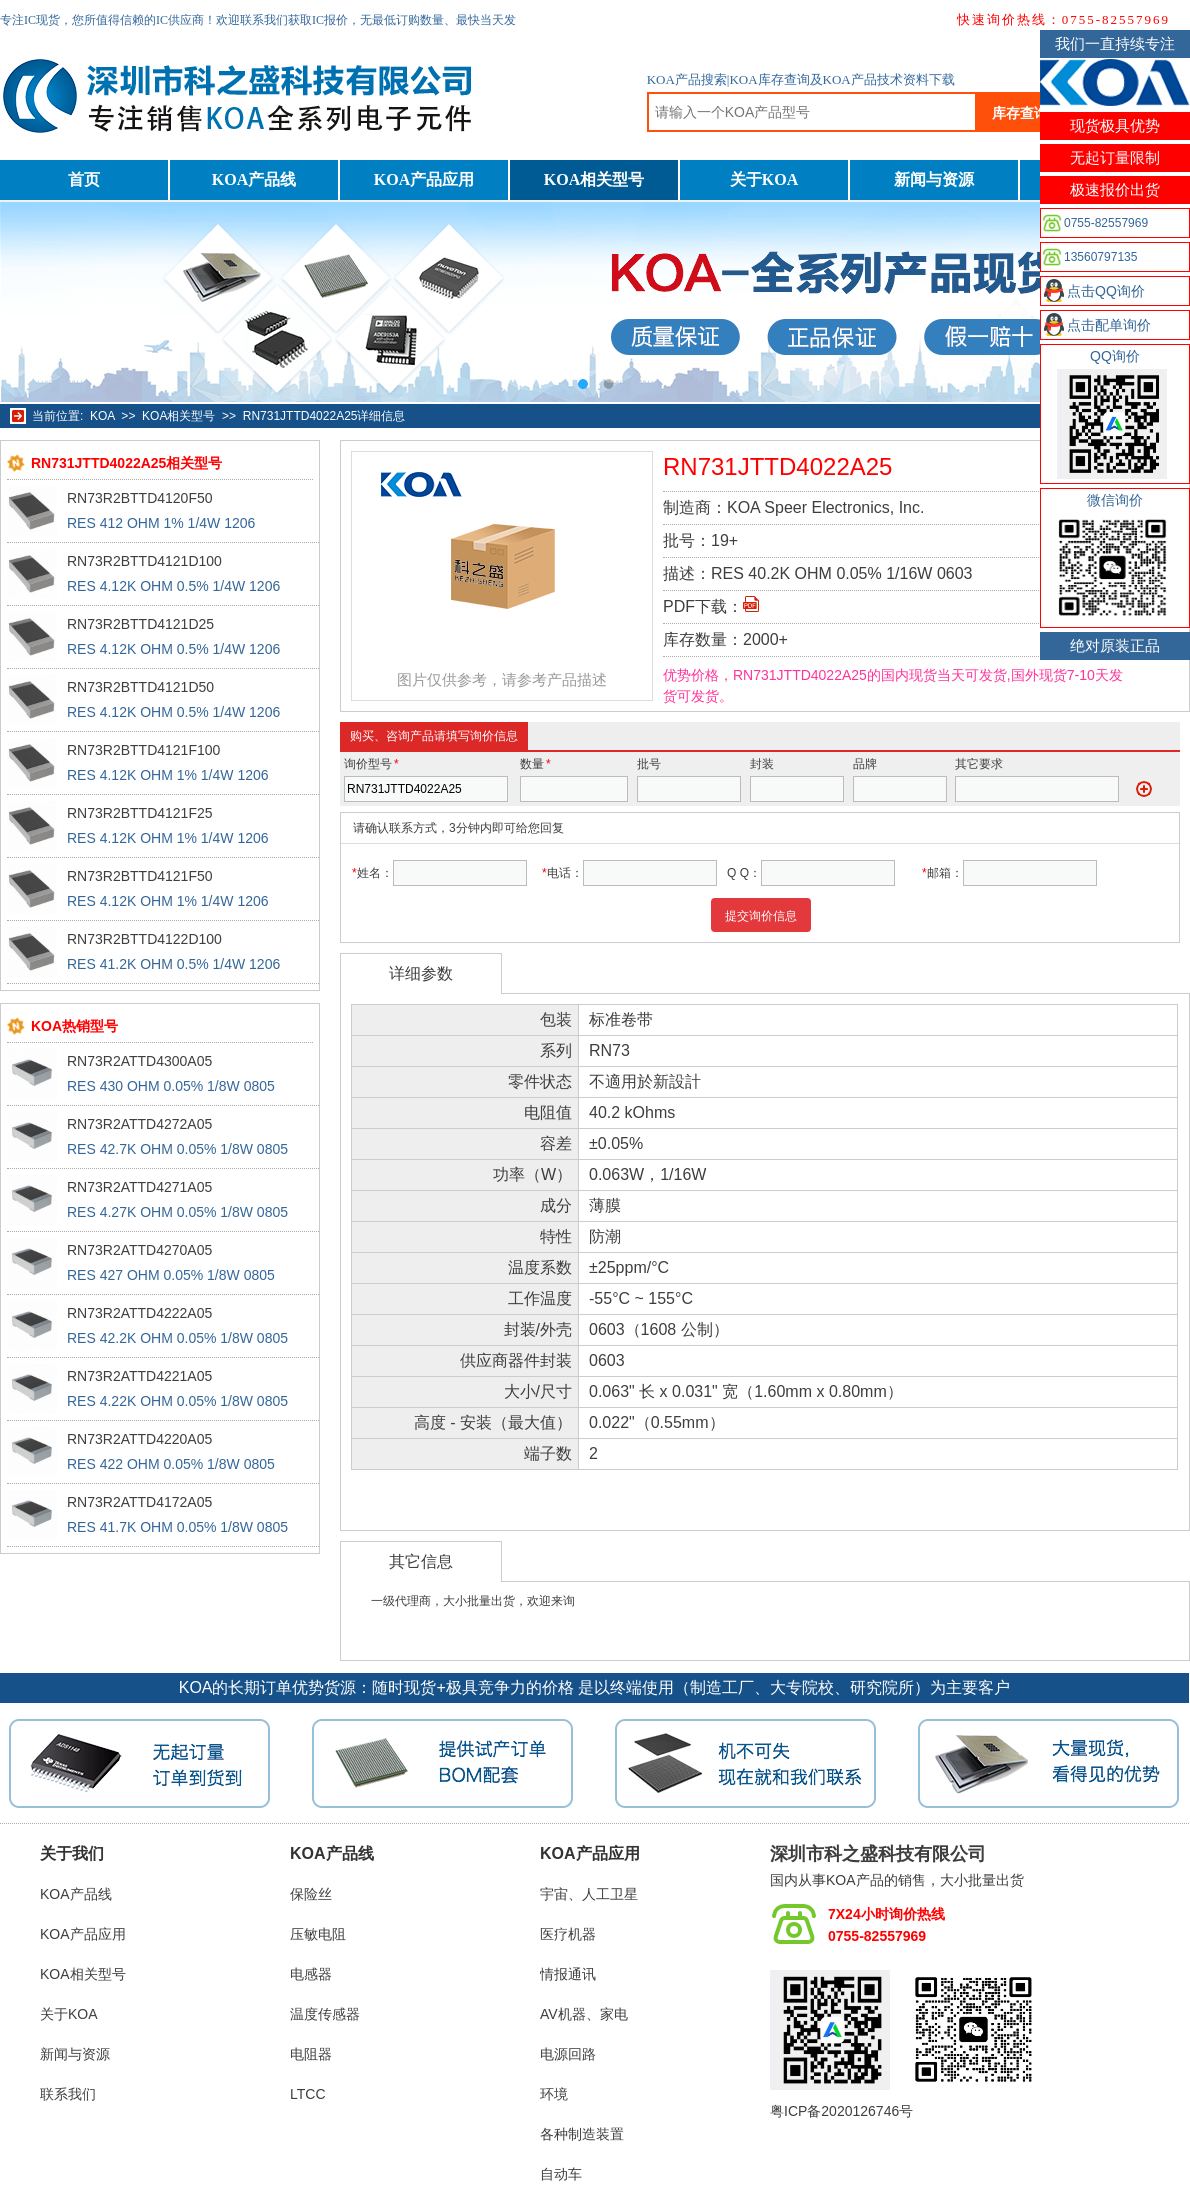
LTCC (308, 2094)
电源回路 (568, 2054)
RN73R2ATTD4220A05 (139, 1439)
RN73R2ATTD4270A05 (139, 1250)
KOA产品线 (254, 179)
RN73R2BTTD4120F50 (140, 498)
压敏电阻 (318, 1934)
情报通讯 (568, 1974)
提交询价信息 (761, 916)
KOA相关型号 (594, 179)
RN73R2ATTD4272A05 (139, 1124)
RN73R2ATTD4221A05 (139, 1376)
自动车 (561, 2174)
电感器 (311, 1974)
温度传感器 (325, 2014)
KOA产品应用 (424, 179)
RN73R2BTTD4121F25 (140, 813)
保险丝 (311, 1894)
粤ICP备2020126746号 (841, 2111)
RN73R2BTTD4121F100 (143, 750)
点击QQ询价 (1106, 291)
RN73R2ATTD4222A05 (139, 1313)
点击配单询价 (1109, 325)
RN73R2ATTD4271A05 (139, 1187)
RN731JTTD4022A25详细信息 (324, 416)
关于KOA (764, 179)
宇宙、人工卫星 (589, 1894)
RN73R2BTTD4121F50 (140, 876)
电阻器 (311, 2054)
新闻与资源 (934, 179)
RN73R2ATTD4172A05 (139, 1502)
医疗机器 (568, 1934)
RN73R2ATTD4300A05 (139, 1061)
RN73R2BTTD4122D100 (144, 939)
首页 (84, 179)
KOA (102, 416)
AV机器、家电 (584, 2014)
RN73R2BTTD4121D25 (140, 624)
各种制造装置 (582, 2134)
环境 (554, 2094)
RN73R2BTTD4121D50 (140, 687)
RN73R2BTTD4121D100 (144, 561)
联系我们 (68, 2094)
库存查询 (1020, 113)
